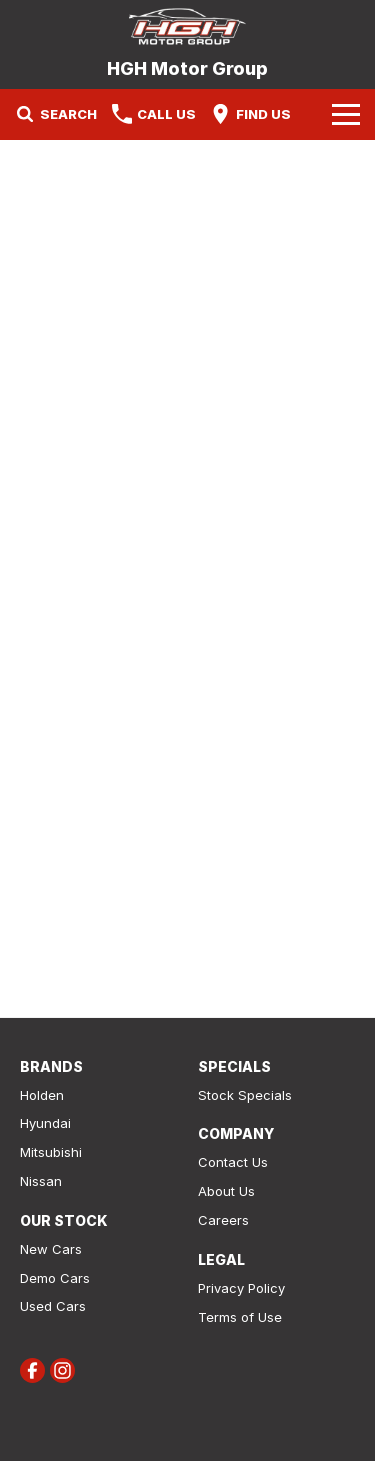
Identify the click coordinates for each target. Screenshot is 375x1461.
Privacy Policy (241, 1288)
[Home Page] (187, 26)
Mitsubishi (51, 1152)
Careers (223, 1220)
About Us (226, 1191)
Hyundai (45, 1123)
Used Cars (53, 1306)
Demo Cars (55, 1278)
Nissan (41, 1181)
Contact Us (233, 1162)
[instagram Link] (62, 1370)
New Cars (51, 1249)
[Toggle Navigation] (346, 114)
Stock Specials (245, 1095)
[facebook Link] (32, 1370)
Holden (42, 1095)
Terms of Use (240, 1317)
